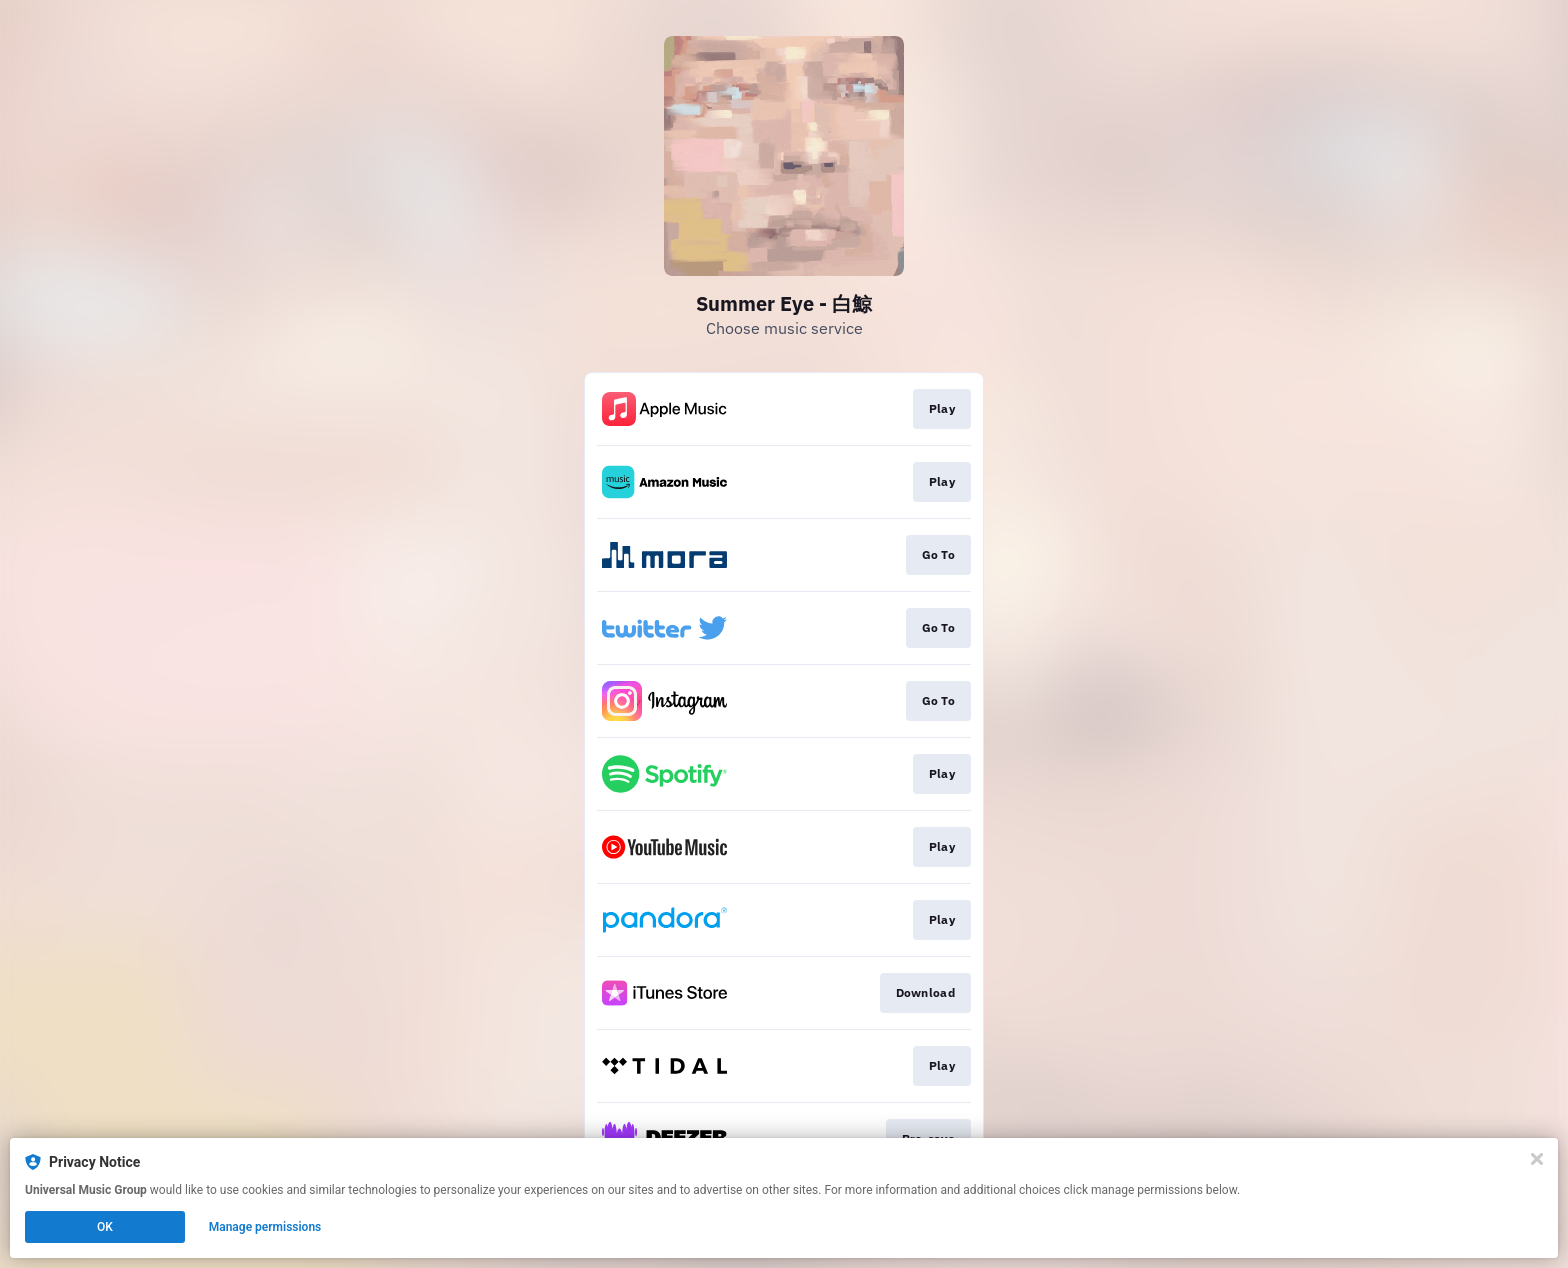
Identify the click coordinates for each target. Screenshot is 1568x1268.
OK (105, 1227)
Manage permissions (265, 1227)
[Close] (1537, 1159)
